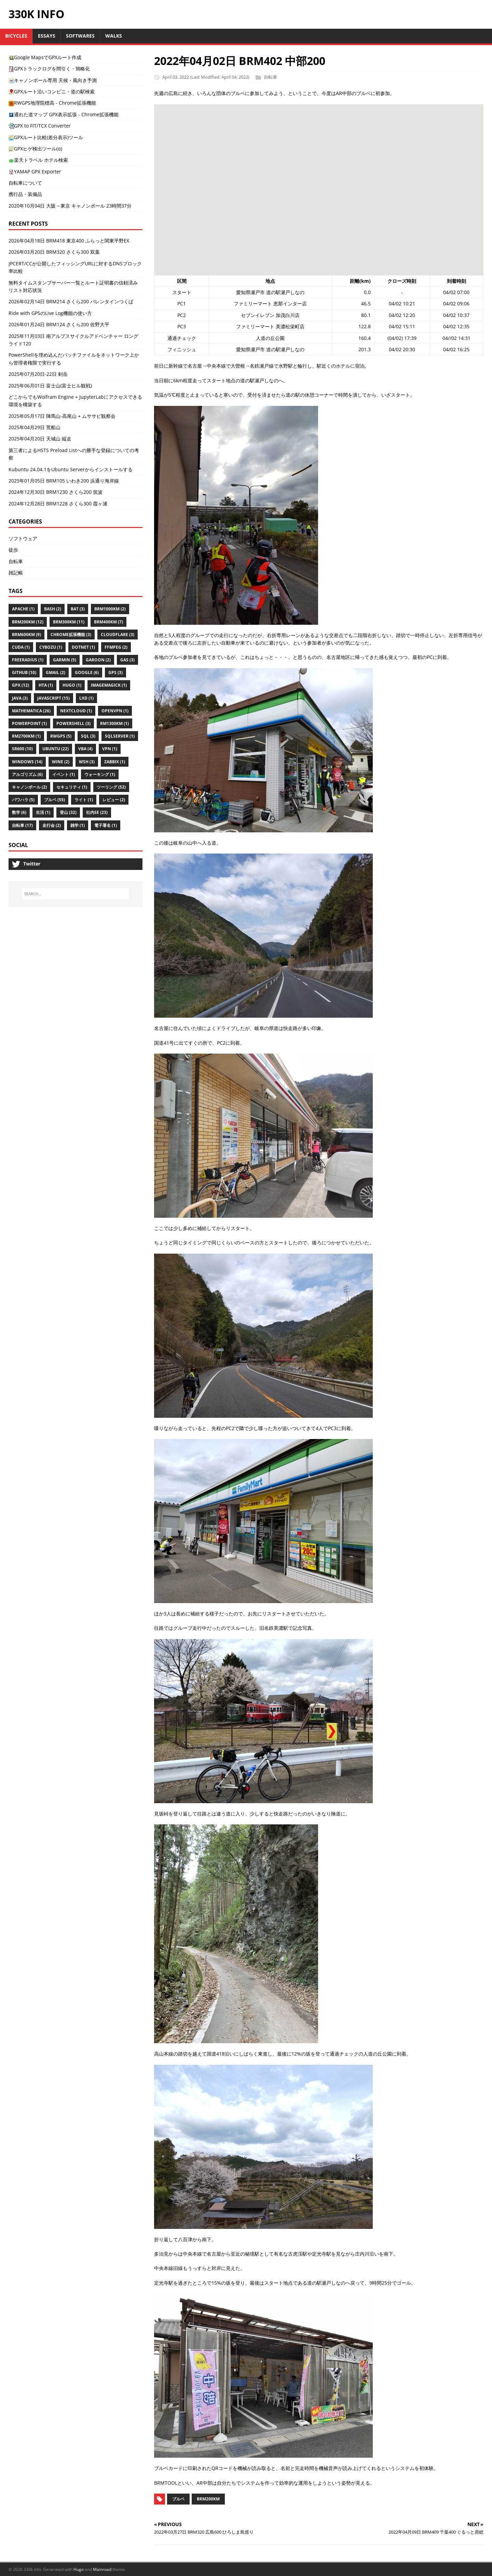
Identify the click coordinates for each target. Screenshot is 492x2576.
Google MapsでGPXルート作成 (45, 57)
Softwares (80, 35)
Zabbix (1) (114, 762)
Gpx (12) (20, 685)
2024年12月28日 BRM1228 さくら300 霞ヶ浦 (58, 503)
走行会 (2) (51, 825)
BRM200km (208, 2499)
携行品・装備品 (25, 194)
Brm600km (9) (26, 634)
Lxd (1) (86, 698)
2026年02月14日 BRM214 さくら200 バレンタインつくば (71, 301)
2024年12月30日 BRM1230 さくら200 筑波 (55, 492)
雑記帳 (16, 572)
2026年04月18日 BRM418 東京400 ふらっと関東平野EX (69, 240)
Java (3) (20, 698)
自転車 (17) (22, 825)
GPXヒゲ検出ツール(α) (35, 148)
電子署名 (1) (105, 825)
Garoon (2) (98, 660)
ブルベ (178, 2499)
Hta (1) (46, 685)
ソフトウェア (23, 538)
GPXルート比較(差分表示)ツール (46, 137)
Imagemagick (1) (109, 685)
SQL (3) (88, 736)
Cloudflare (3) (117, 634)
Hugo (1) (72, 685)
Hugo (78, 2569)
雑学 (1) (77, 825)
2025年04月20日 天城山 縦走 (40, 438)
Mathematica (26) (31, 711)
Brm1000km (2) (110, 609)
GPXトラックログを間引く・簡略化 (49, 68)
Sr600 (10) (22, 749)
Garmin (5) (64, 660)
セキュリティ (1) (71, 787)
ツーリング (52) (111, 787)
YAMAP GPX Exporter (35, 171)
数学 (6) (19, 812)
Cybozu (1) (50, 647)
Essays (46, 35)
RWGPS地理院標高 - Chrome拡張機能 (52, 103)
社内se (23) (97, 812)
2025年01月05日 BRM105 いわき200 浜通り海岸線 (64, 480)
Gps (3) (115, 672)
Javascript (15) (53, 698)
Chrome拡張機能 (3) (71, 634)
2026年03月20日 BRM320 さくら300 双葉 (54, 252)
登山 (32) (68, 812)
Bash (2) (52, 609)
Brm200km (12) (27, 622)
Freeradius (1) (27, 660)
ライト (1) (83, 800)
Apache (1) (23, 609)
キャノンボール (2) (29, 787)
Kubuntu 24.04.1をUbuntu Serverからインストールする (71, 469)
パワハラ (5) (23, 800)
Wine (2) (60, 762)
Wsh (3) (87, 762)
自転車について (25, 183)
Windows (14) (27, 762)
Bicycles (16, 35)
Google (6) (87, 672)
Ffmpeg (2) (116, 647)
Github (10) (24, 672)
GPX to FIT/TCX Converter (40, 125)
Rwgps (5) (60, 736)
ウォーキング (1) (99, 774)
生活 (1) (43, 812)
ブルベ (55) (54, 800)
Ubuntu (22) (55, 749)
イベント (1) (63, 774)
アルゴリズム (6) (27, 774)
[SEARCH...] (75, 894)
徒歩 (13, 549)
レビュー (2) (113, 800)
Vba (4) (85, 749)
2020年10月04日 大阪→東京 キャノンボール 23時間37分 (70, 205)
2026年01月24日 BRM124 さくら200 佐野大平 (59, 324)
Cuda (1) (21, 647)
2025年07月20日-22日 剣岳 (38, 374)
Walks (113, 35)
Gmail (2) (55, 672)
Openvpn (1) (114, 711)
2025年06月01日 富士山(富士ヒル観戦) (50, 385)
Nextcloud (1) (76, 711)
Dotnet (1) (83, 647)
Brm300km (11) (68, 622)
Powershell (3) (73, 723)
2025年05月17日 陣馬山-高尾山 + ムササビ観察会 (62, 416)
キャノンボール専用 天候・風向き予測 (53, 80)
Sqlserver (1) (120, 736)
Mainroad (102, 2569)
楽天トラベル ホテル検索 (38, 160)
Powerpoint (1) (29, 723)
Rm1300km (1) (114, 723)
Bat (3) (78, 609)
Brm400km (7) (108, 622)
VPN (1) (109, 749)
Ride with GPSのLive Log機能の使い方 (50, 313)
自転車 (270, 77)
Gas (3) (127, 660)
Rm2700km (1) (26, 736)
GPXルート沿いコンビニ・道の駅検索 (52, 91)
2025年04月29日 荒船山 (34, 427)
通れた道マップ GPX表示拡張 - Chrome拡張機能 (64, 114)
